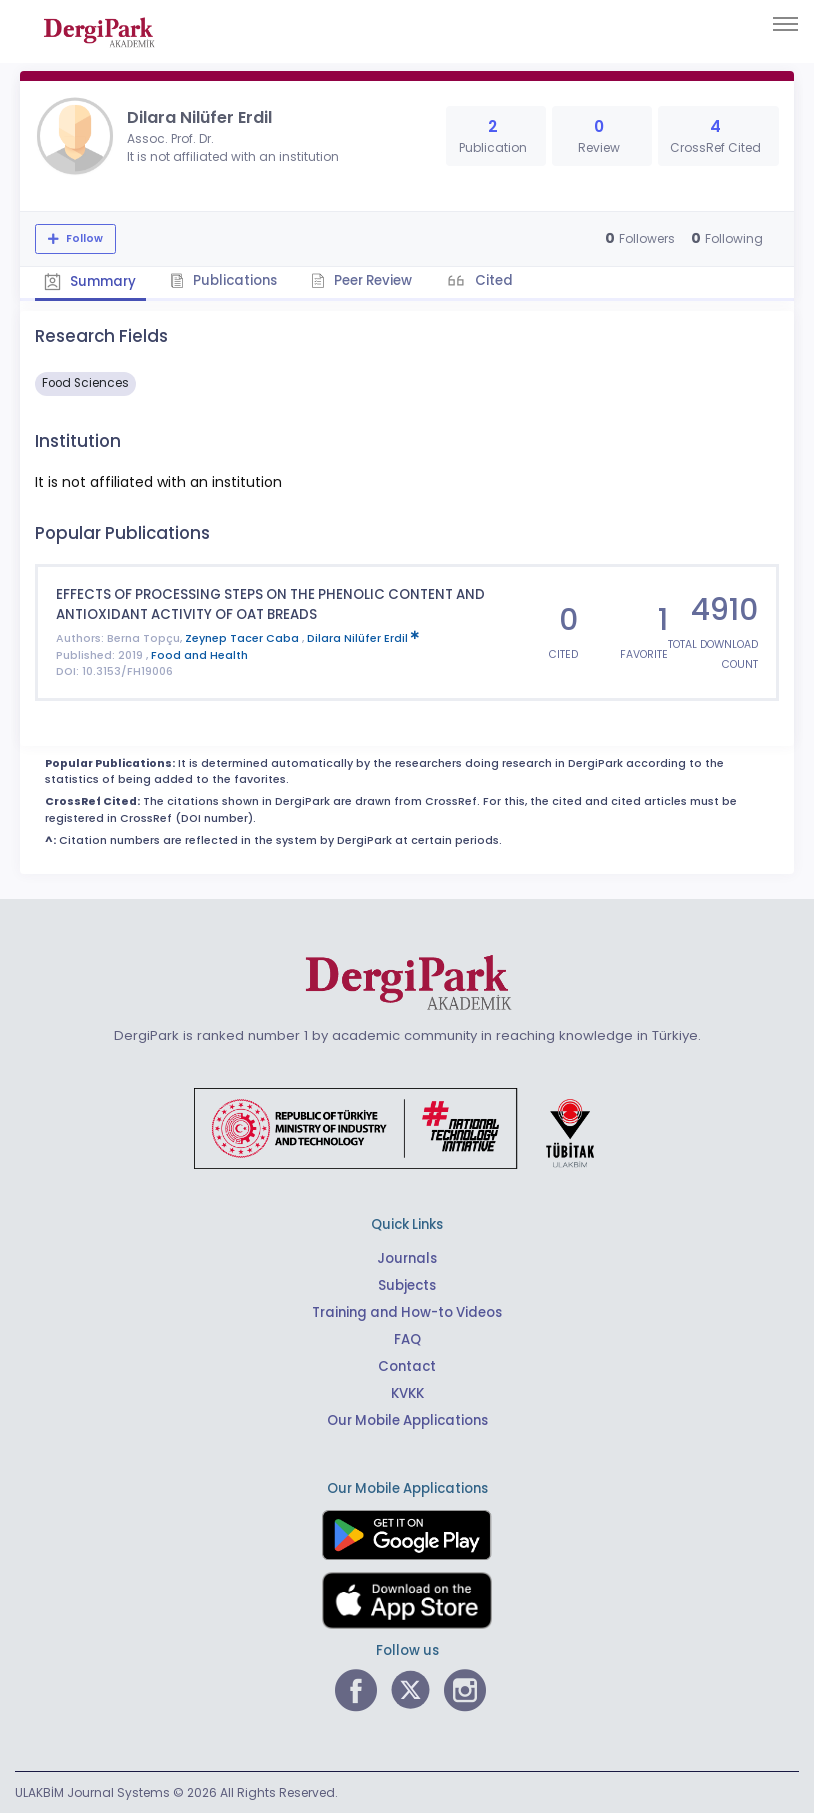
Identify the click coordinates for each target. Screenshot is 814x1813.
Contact (407, 1364)
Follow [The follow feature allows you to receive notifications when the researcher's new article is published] (83, 238)
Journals (407, 1256)
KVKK (407, 1391)
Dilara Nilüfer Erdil (363, 637)
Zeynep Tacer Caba (243, 637)
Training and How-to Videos (407, 1310)
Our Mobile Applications (407, 1418)
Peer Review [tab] (364, 280)
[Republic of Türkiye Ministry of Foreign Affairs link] (407, 1126)
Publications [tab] (225, 280)
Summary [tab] (91, 281)
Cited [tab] (496, 280)
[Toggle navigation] (785, 24)
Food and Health (199, 654)
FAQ (407, 1337)
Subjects (407, 1283)
